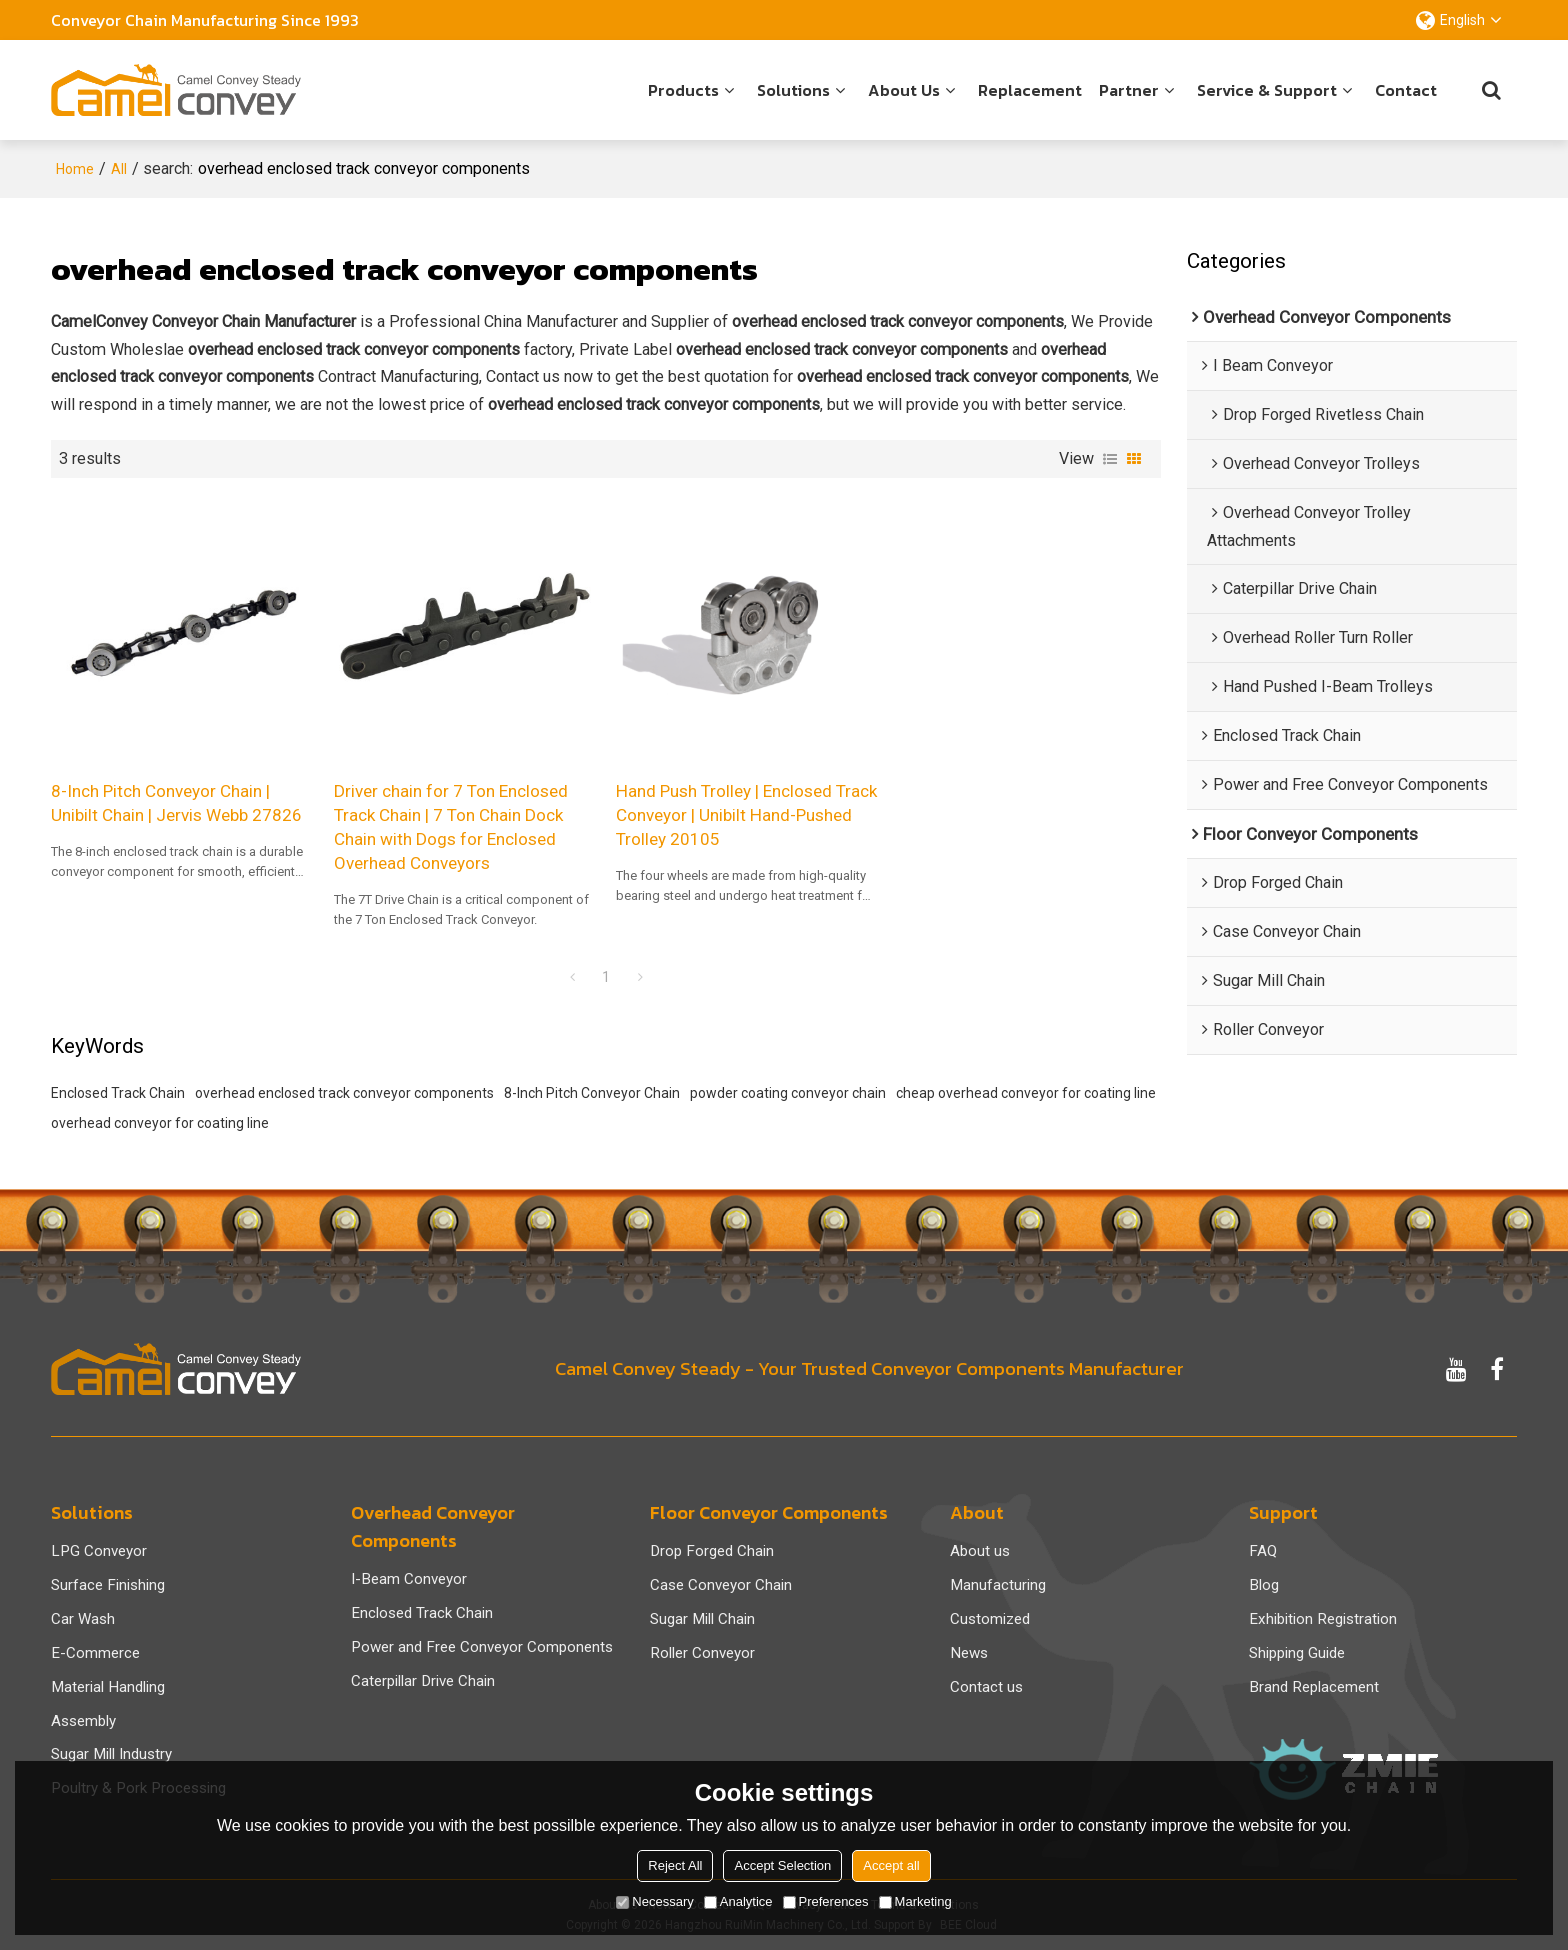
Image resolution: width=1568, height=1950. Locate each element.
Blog (1264, 1585)
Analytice (738, 1901)
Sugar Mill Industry (111, 1754)
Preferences (826, 1901)
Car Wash (83, 1619)
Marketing (915, 1901)
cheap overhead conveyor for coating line (1026, 1093)
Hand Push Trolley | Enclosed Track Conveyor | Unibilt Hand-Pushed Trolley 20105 (746, 815)
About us (904, 90)
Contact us (986, 1687)
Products (683, 90)
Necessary (654, 1901)
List (1110, 459)
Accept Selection (782, 1865)
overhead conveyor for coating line (160, 1123)
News (969, 1653)
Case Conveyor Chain (721, 1585)
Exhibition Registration (1323, 1619)
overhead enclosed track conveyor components (344, 1093)
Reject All (675, 1865)
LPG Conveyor (99, 1551)
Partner (1129, 90)
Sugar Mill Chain (702, 1619)
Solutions (793, 90)
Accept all (891, 1865)
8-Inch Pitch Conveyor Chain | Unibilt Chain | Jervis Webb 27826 (176, 803)
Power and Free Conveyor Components (482, 1647)
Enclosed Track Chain (118, 1093)
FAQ (1263, 1551)
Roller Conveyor (702, 1653)
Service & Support (1267, 90)
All (119, 169)
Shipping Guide (1297, 1653)
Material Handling (108, 1687)
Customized (990, 1619)
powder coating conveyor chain (788, 1093)
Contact (1406, 90)
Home (75, 169)
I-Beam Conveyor (409, 1579)
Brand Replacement (1314, 1687)
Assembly (83, 1721)
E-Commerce (95, 1653)
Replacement (1030, 90)
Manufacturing (998, 1585)
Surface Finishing (108, 1585)
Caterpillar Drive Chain (423, 1681)
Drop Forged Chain (712, 1551)
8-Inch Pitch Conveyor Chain (592, 1093)
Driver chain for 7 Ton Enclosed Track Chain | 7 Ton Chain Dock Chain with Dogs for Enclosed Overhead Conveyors (451, 827)
